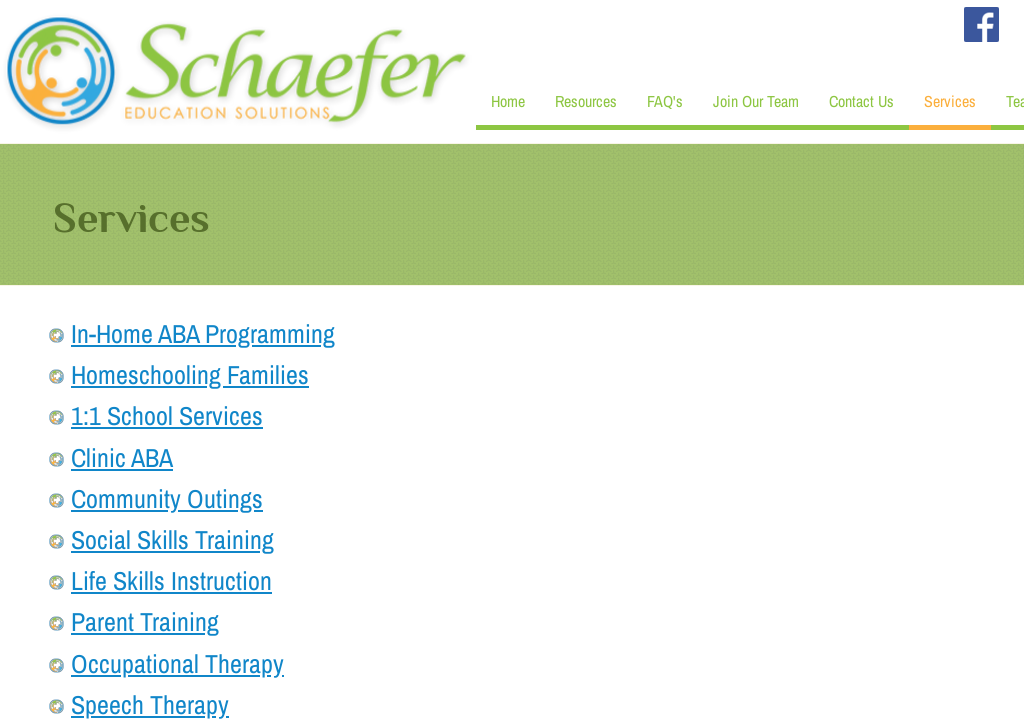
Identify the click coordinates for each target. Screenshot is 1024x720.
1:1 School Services (167, 415)
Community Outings (167, 498)
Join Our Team (756, 101)
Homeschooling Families (190, 374)
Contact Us (861, 101)
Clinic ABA (122, 457)
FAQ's (665, 101)
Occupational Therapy (177, 663)
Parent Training (145, 621)
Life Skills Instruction (171, 580)
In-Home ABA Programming (203, 333)
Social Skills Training (172, 539)
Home (508, 101)
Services (950, 101)
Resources (586, 101)
